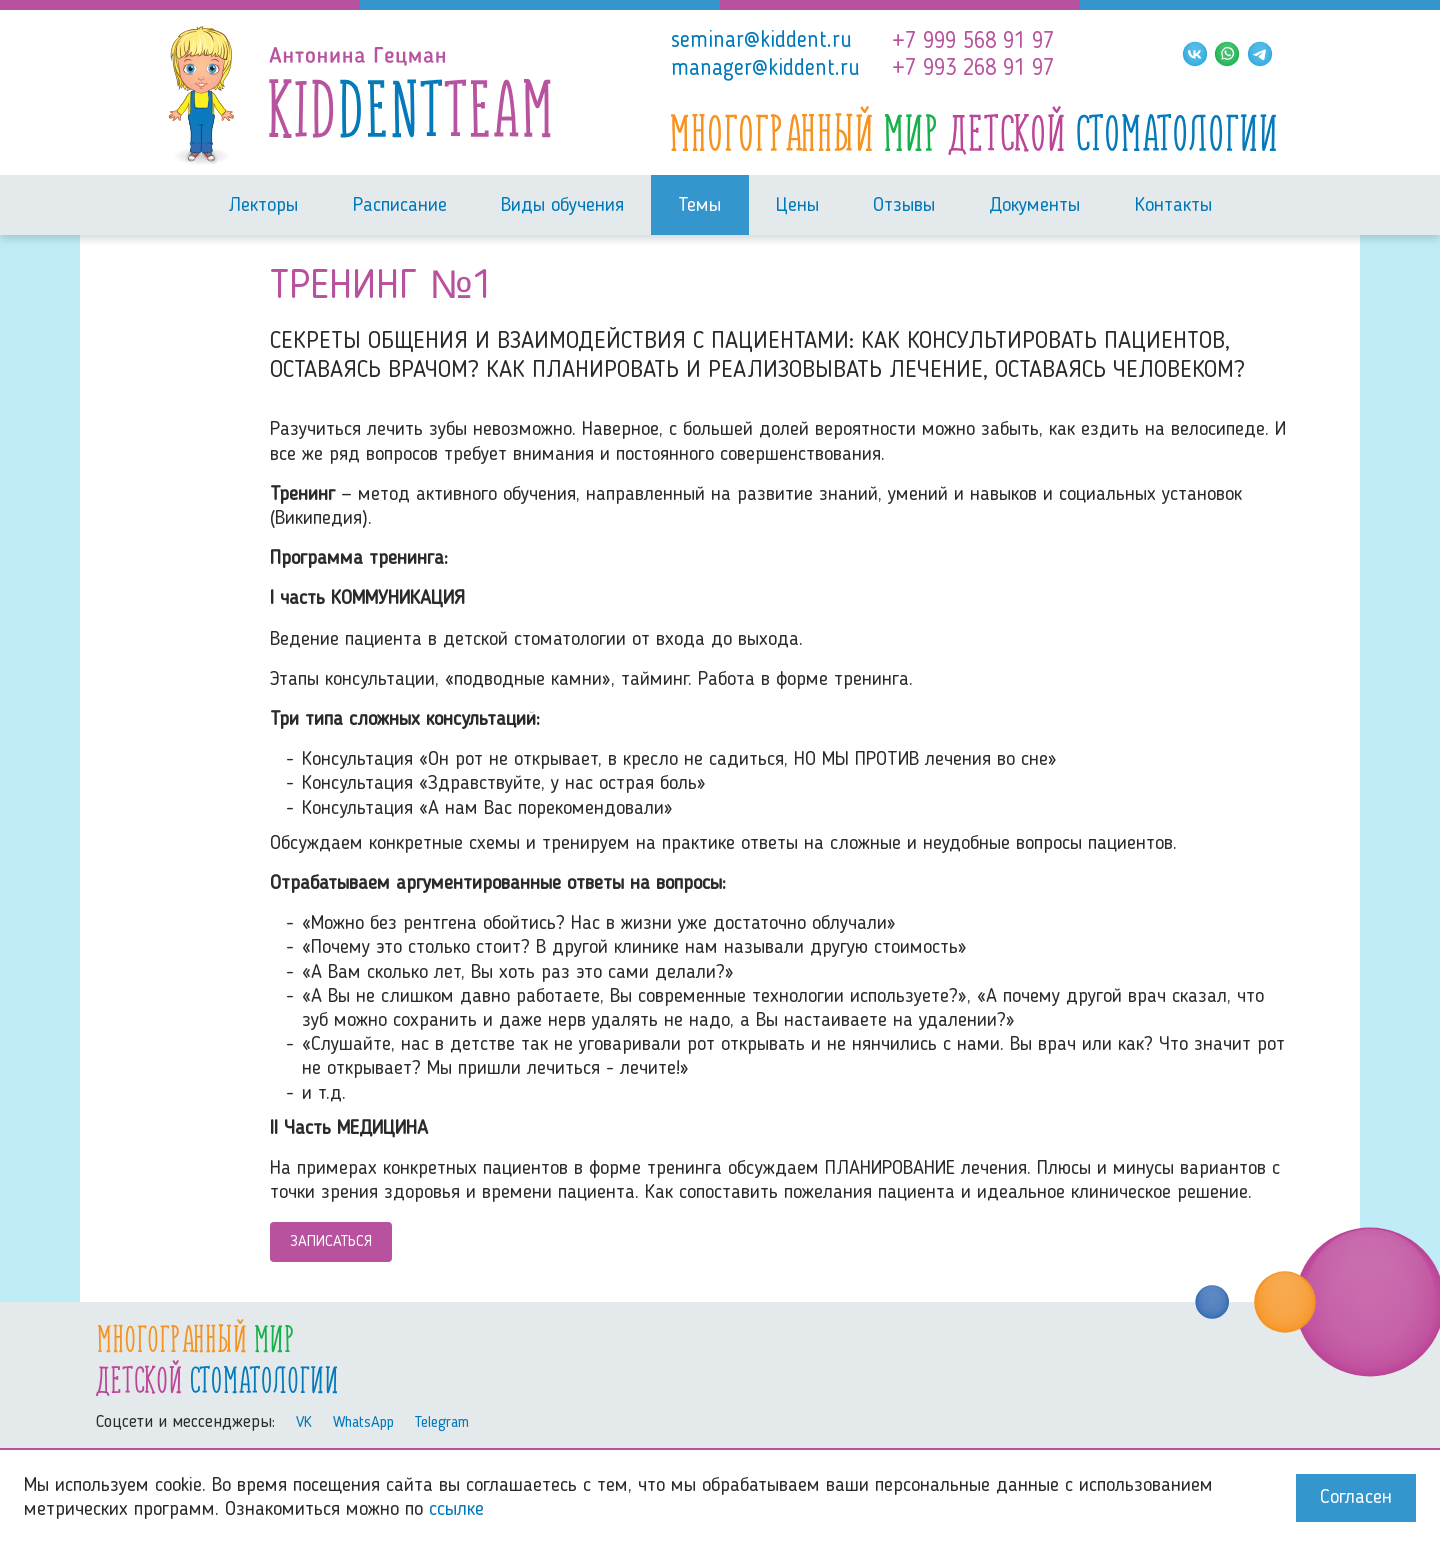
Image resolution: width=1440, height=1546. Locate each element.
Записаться (331, 1242)
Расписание (400, 206)
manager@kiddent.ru (765, 69)
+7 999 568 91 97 (973, 42)
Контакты (1173, 206)
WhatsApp (363, 1423)
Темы (699, 206)
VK (304, 1423)
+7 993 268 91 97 (973, 69)
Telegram (442, 1423)
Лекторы (263, 206)
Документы (1034, 206)
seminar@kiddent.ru (761, 41)
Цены (797, 206)
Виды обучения (562, 206)
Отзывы (904, 206)
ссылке (456, 1510)
